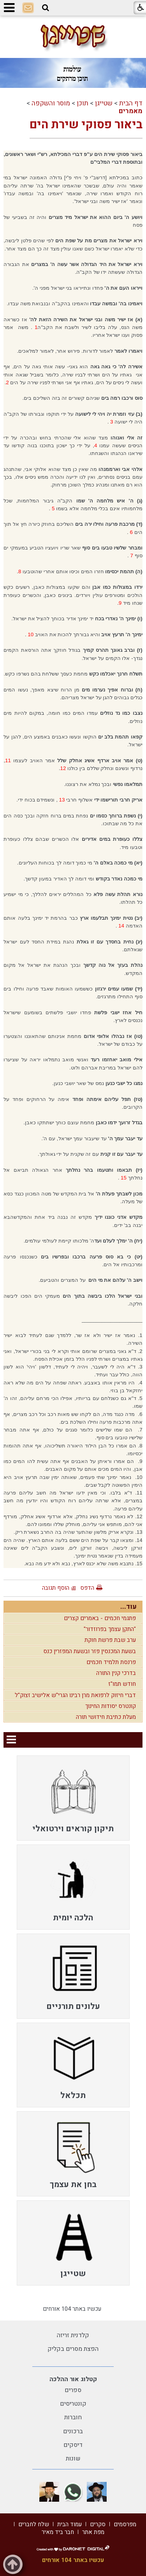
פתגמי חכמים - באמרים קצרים (100, 1618)
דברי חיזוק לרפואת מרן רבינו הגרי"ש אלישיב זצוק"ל (75, 1695)
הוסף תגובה (55, 1588)
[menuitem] (73, 1798)
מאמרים (130, 111)
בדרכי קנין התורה (116, 1673)
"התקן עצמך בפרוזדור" (110, 1629)
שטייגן (104, 103)
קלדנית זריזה (73, 2335)
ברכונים (73, 2431)
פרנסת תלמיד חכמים (111, 1662)
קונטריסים (73, 2403)
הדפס (87, 1588)
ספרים (73, 2390)
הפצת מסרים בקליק (73, 2349)
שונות (73, 2458)
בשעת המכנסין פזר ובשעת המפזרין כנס (89, 1651)
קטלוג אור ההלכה (73, 2379)
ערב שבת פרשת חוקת (110, 1640)
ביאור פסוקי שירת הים (86, 124)
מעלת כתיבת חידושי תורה (106, 1717)
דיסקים (73, 2445)
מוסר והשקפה (51, 103)
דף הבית (130, 103)
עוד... (128, 1607)
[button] (45, 7)
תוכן (82, 103)
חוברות (73, 2417)
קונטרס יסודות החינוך (110, 1706)
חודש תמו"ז (122, 1684)
